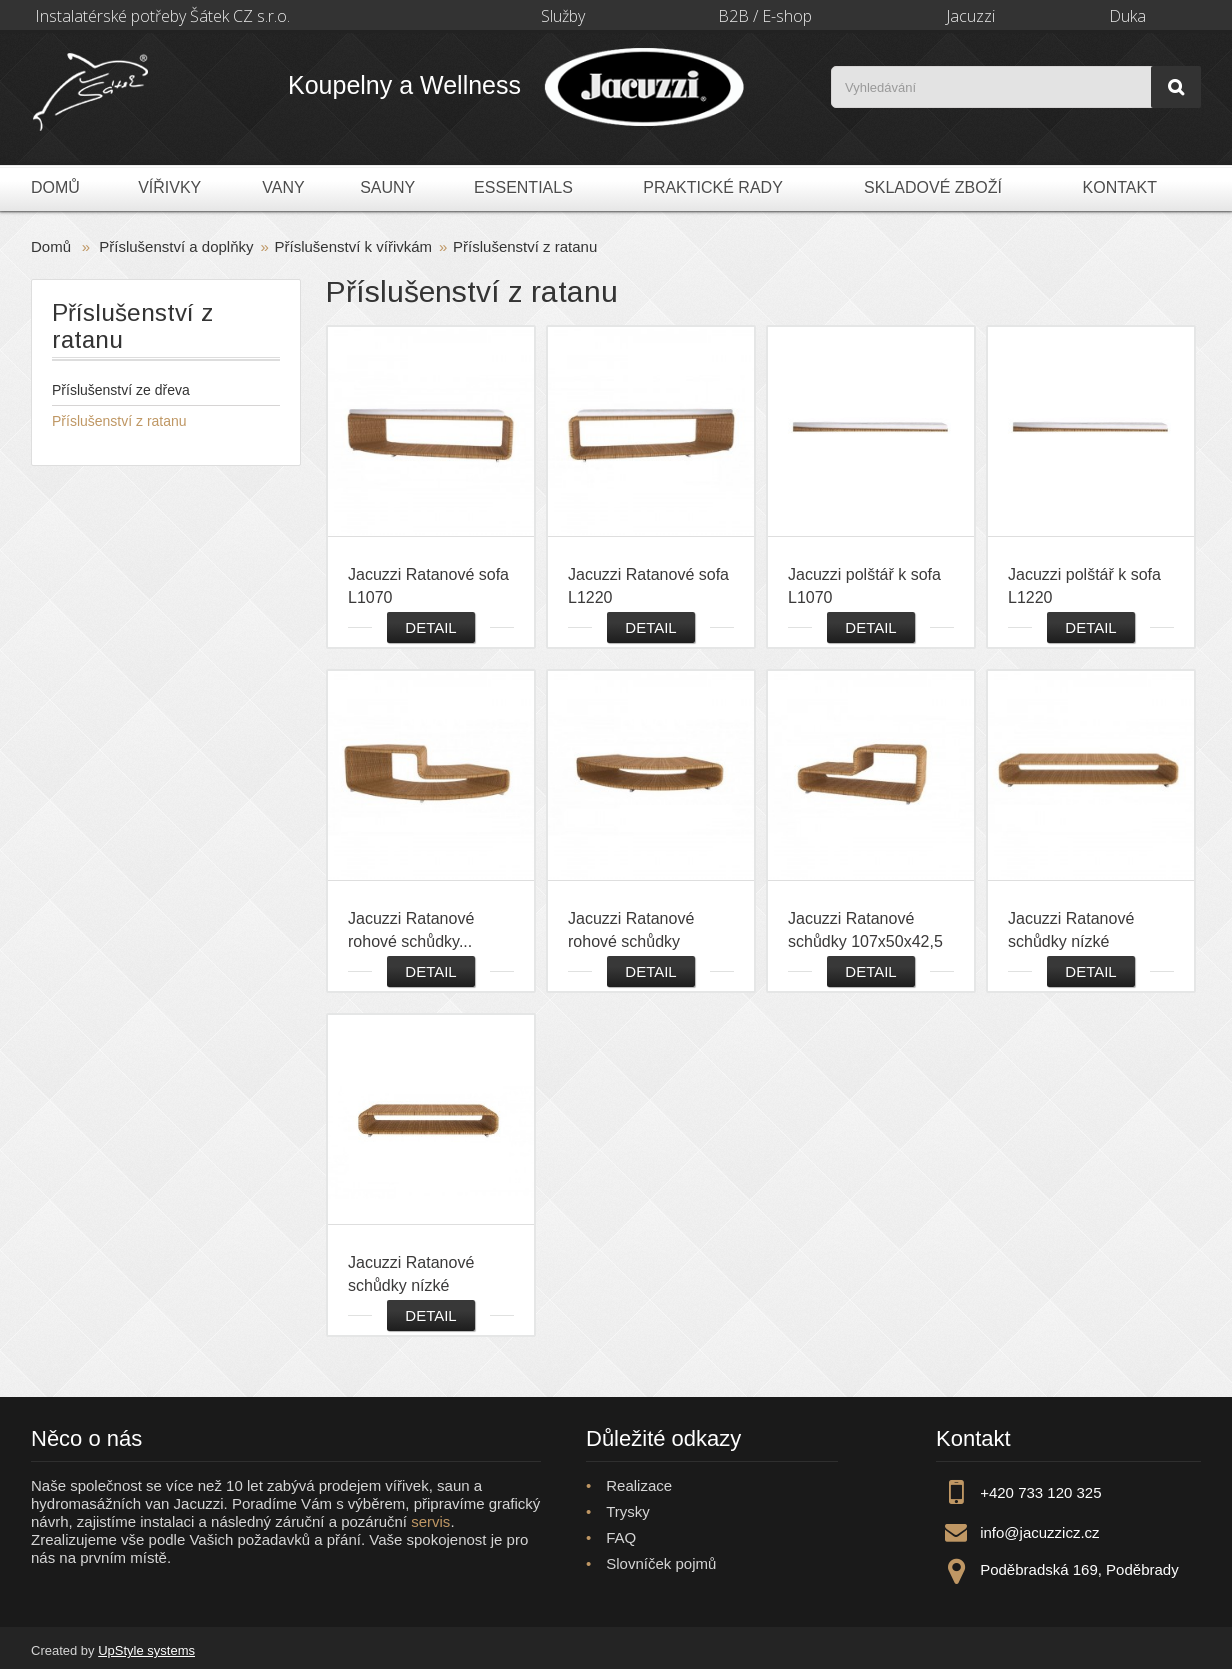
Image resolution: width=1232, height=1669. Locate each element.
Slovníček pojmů (661, 1563)
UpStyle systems (146, 1650)
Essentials (523, 187)
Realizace (639, 1485)
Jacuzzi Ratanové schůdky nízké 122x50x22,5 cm (1071, 931)
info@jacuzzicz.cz (1039, 1532)
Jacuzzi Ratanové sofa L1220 (648, 586)
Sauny (387, 187)
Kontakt (1120, 187)
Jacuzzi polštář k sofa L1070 (864, 586)
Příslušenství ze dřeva (121, 390)
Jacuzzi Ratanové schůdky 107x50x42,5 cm (865, 931)
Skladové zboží (933, 187)
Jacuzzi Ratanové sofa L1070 (428, 586)
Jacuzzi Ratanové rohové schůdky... (411, 930)
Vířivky (169, 187)
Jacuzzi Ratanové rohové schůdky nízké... (631, 931)
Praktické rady (713, 187)
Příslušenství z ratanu (119, 421)
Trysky (628, 1511)
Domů (55, 187)
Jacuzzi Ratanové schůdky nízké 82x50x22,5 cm (411, 1275)
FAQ (621, 1537)
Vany (283, 187)
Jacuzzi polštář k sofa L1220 (1084, 586)
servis (430, 1521)
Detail (430, 627)
